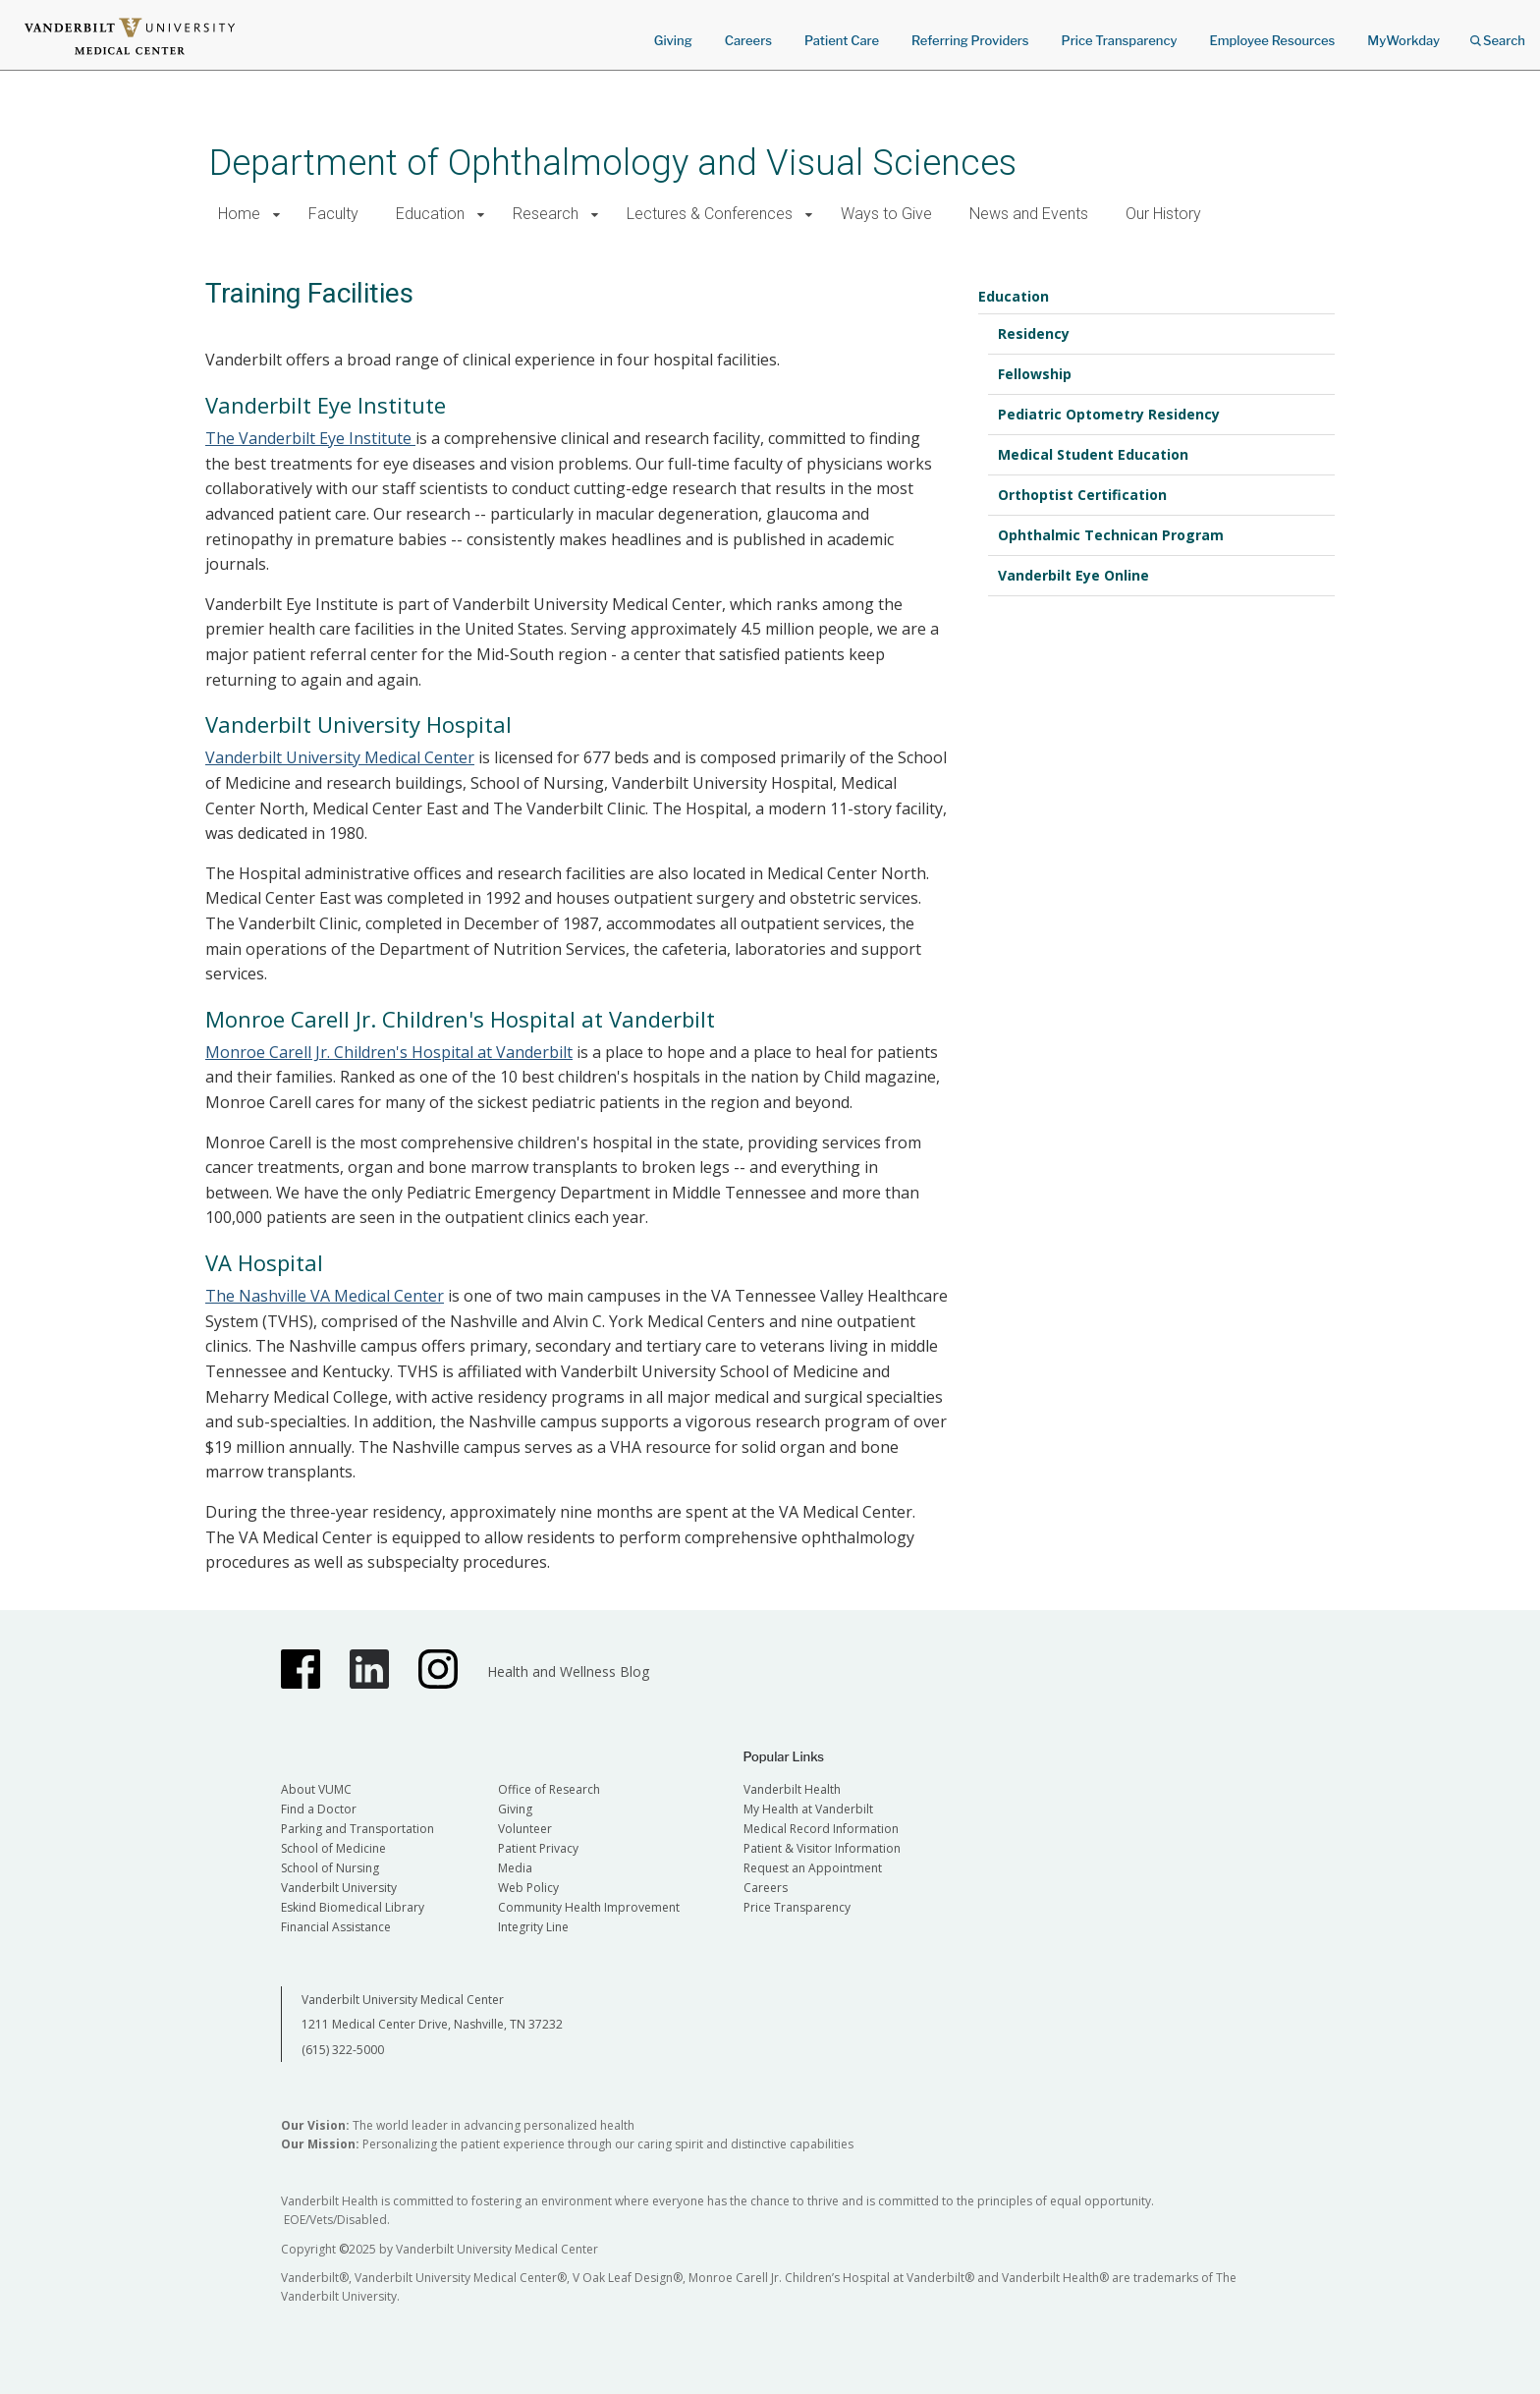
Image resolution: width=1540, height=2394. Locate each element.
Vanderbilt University (339, 1887)
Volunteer (525, 1828)
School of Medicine (333, 1848)
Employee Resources (1272, 40)
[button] (276, 214)
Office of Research (549, 1789)
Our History (1163, 213)
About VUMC (316, 1789)
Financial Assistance (336, 1927)
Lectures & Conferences (710, 213)
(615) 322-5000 (343, 2049)
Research (545, 213)
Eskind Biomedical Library (352, 1907)
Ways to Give (886, 213)
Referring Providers (969, 40)
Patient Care (841, 40)
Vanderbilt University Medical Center (339, 757)
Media (515, 1868)
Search (1497, 34)
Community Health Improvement (589, 1907)
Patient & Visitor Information (822, 1848)
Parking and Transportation (357, 1828)
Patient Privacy (538, 1848)
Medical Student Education (1093, 454)
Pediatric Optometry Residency (1109, 414)
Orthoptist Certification (1082, 494)
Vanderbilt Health (792, 1789)
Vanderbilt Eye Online (1073, 575)
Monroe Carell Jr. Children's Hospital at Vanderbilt (389, 1052)
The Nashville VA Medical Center (324, 1296)
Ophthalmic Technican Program (1111, 535)
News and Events (1028, 213)
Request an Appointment (812, 1868)
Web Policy (528, 1887)
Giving (673, 40)
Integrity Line (533, 1927)
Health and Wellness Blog (568, 1671)
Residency (1034, 333)
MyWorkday (1403, 40)
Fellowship (1035, 373)
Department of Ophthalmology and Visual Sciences (613, 162)
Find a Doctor (319, 1809)
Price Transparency (1120, 40)
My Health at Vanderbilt (808, 1809)
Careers (748, 40)
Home (239, 213)
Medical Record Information (821, 1828)
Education (430, 213)
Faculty (333, 213)
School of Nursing (330, 1868)
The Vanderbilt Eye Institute (310, 438)
